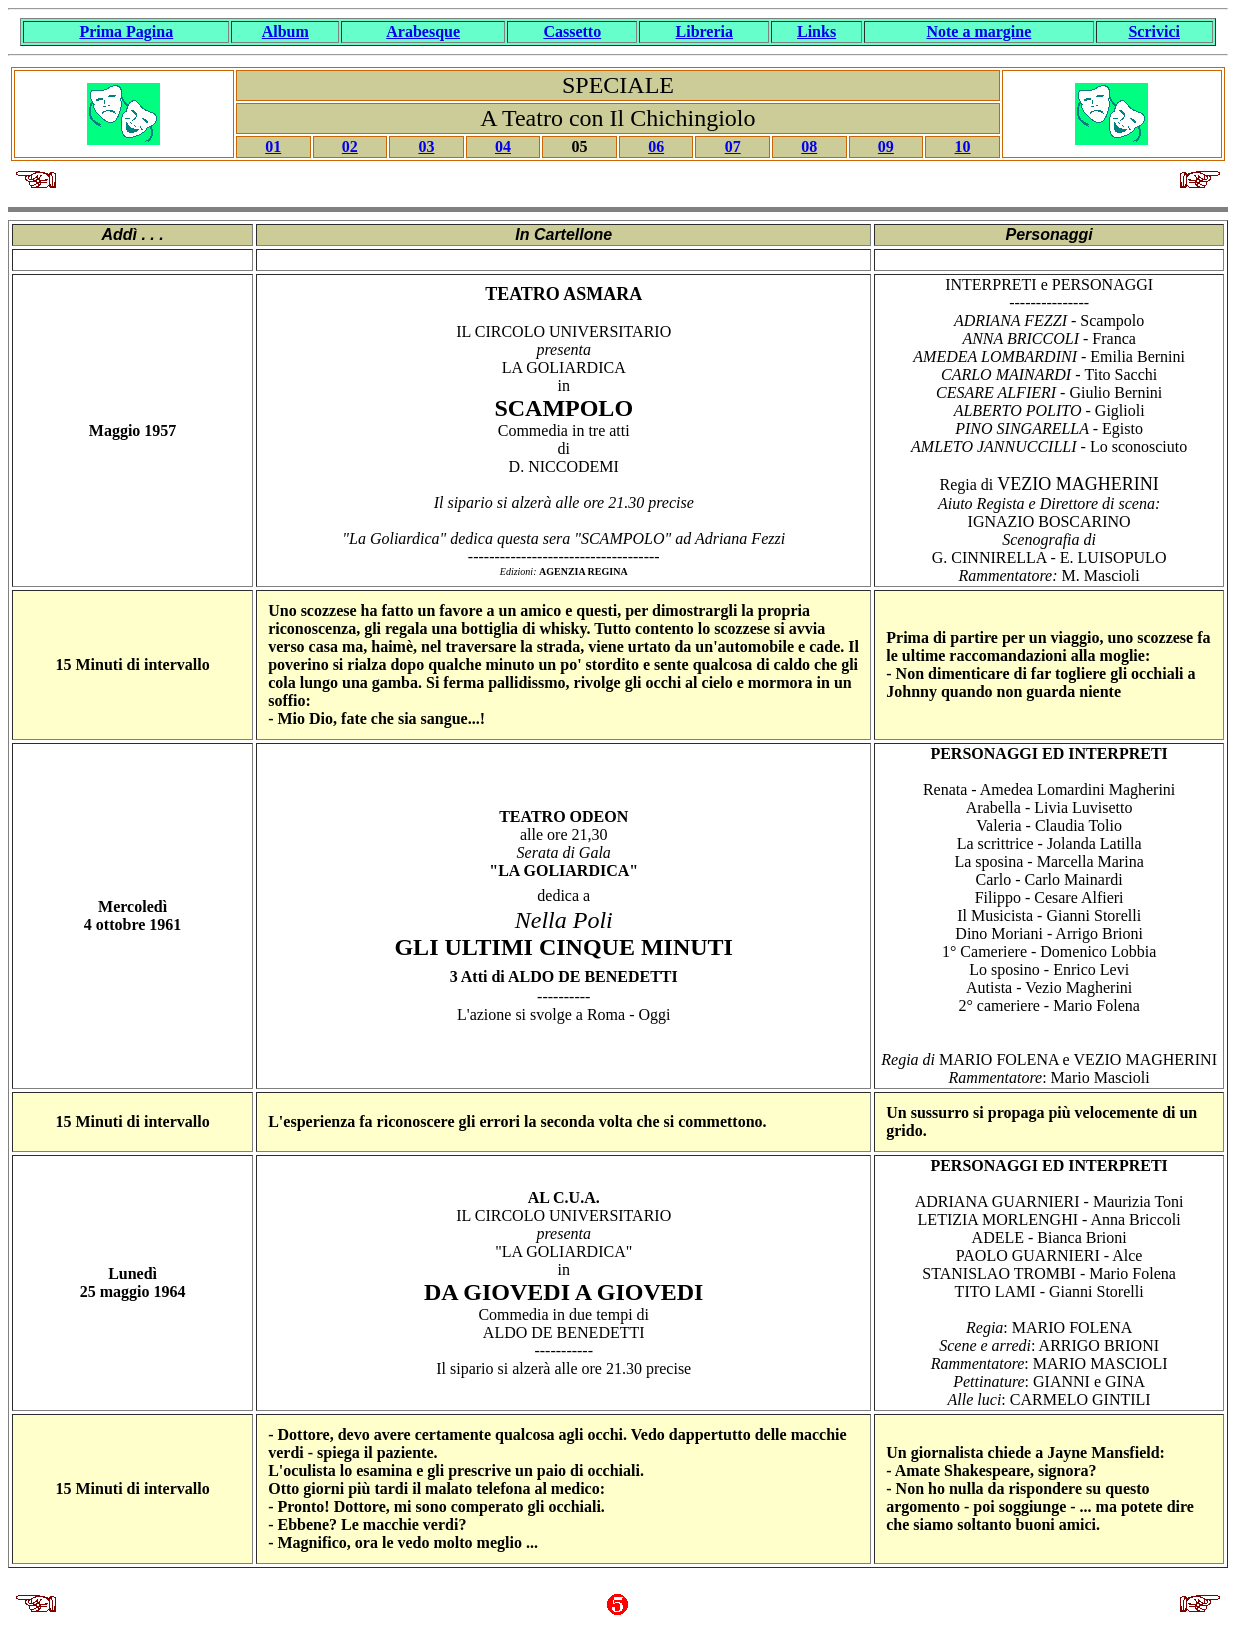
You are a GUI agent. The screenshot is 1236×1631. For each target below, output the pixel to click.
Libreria (704, 31)
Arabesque (423, 31)
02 (350, 146)
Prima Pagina (126, 31)
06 (656, 146)
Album (285, 31)
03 (426, 146)
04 (503, 146)
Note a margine (978, 31)
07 (733, 146)
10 (963, 146)
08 (809, 146)
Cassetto (572, 31)
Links (816, 31)
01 (273, 146)
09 (886, 146)
